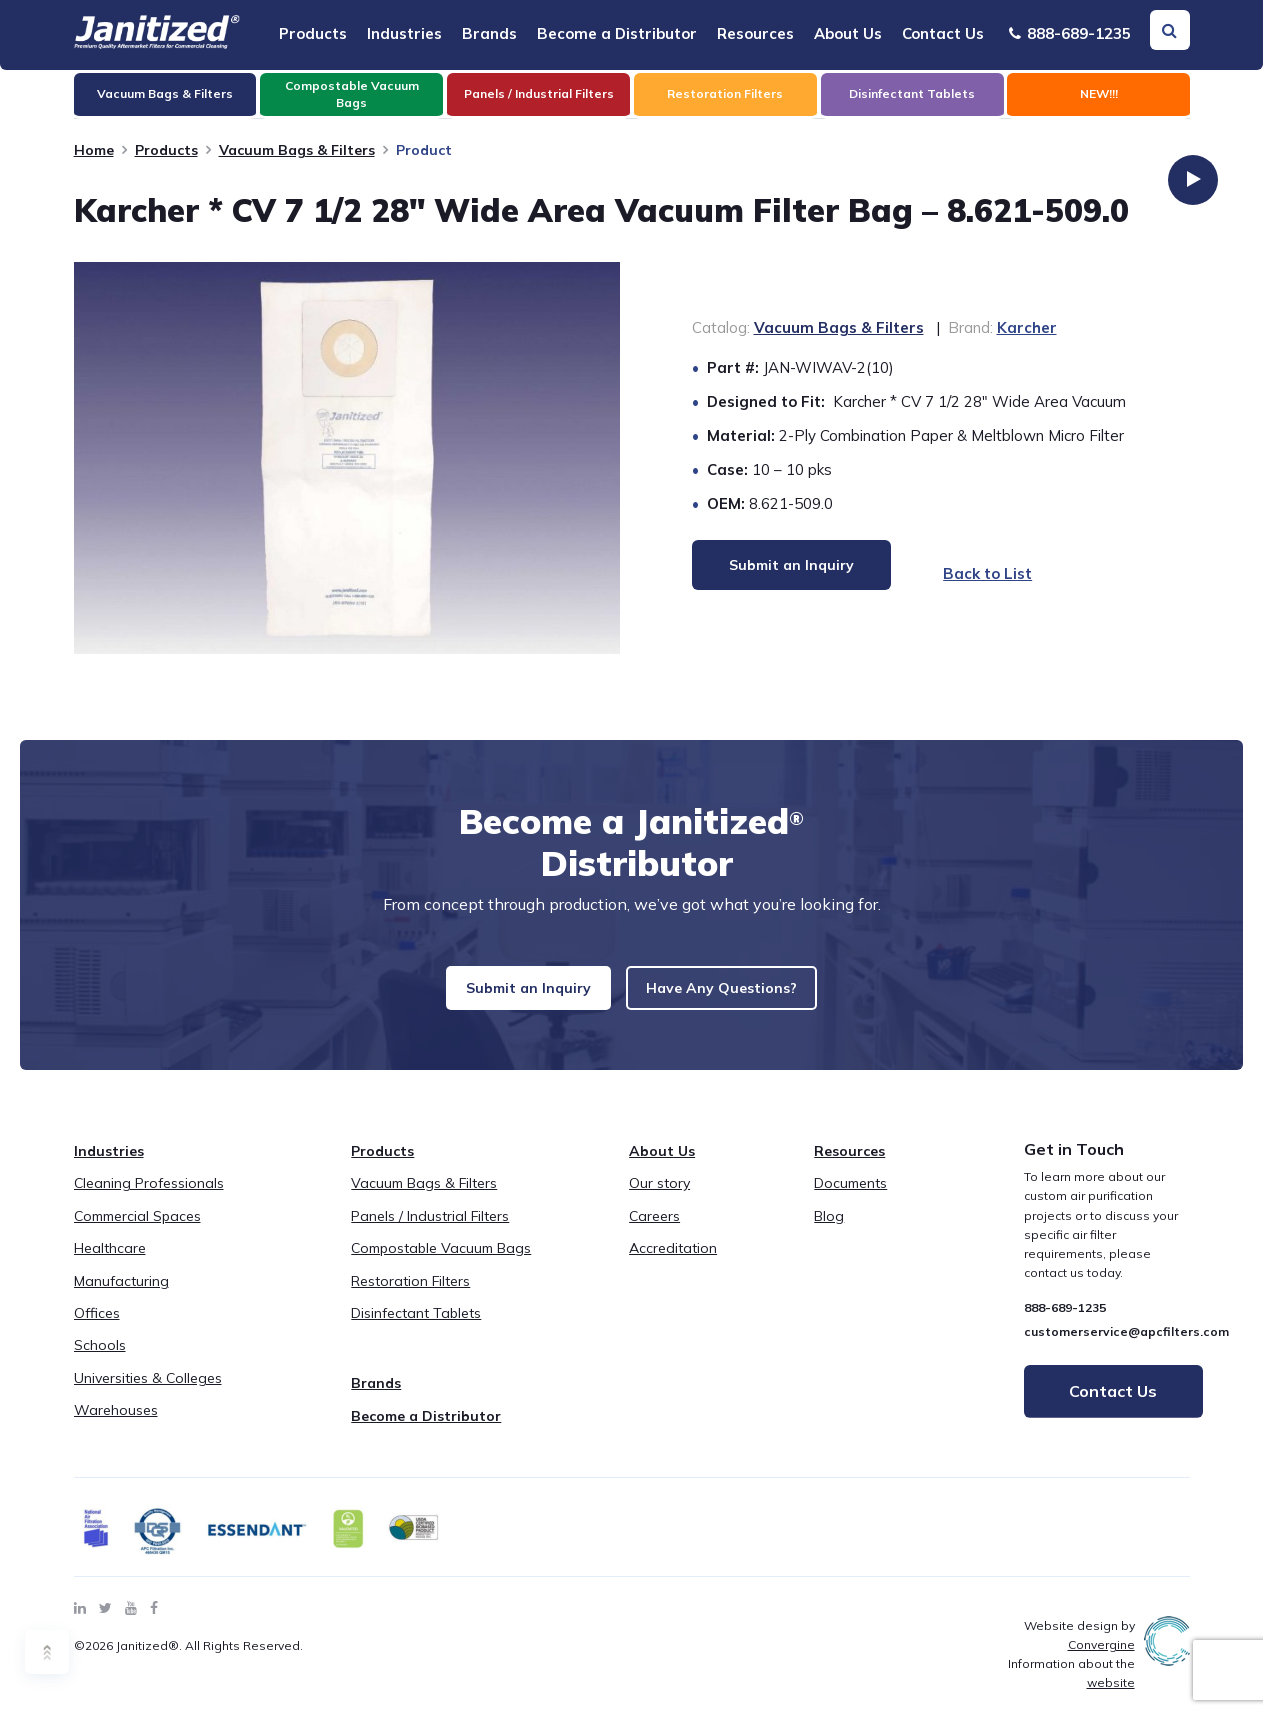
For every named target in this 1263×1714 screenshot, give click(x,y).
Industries (404, 33)
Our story (659, 1199)
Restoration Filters (410, 1296)
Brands (489, 33)
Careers (654, 1232)
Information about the (1071, 1689)
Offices (97, 1329)
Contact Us (943, 33)
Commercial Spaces (137, 1232)
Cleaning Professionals (149, 1199)
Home (94, 150)
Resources (755, 33)
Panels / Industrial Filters (430, 1232)
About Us (848, 33)
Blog (829, 1232)
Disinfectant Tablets (416, 1329)
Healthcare (110, 1264)
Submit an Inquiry (516, 995)
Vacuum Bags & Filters (297, 150)
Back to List (969, 573)
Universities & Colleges (148, 1394)
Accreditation (673, 1264)
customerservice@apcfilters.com (1126, 1346)
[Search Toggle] (1170, 30)
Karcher (1027, 327)
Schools (100, 1361)
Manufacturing (121, 1296)
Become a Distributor (617, 33)
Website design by (1079, 1650)
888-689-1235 (1070, 33)
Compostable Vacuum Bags (441, 1264)
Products (313, 33)
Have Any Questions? (734, 995)
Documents (850, 1199)
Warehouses (116, 1426)
